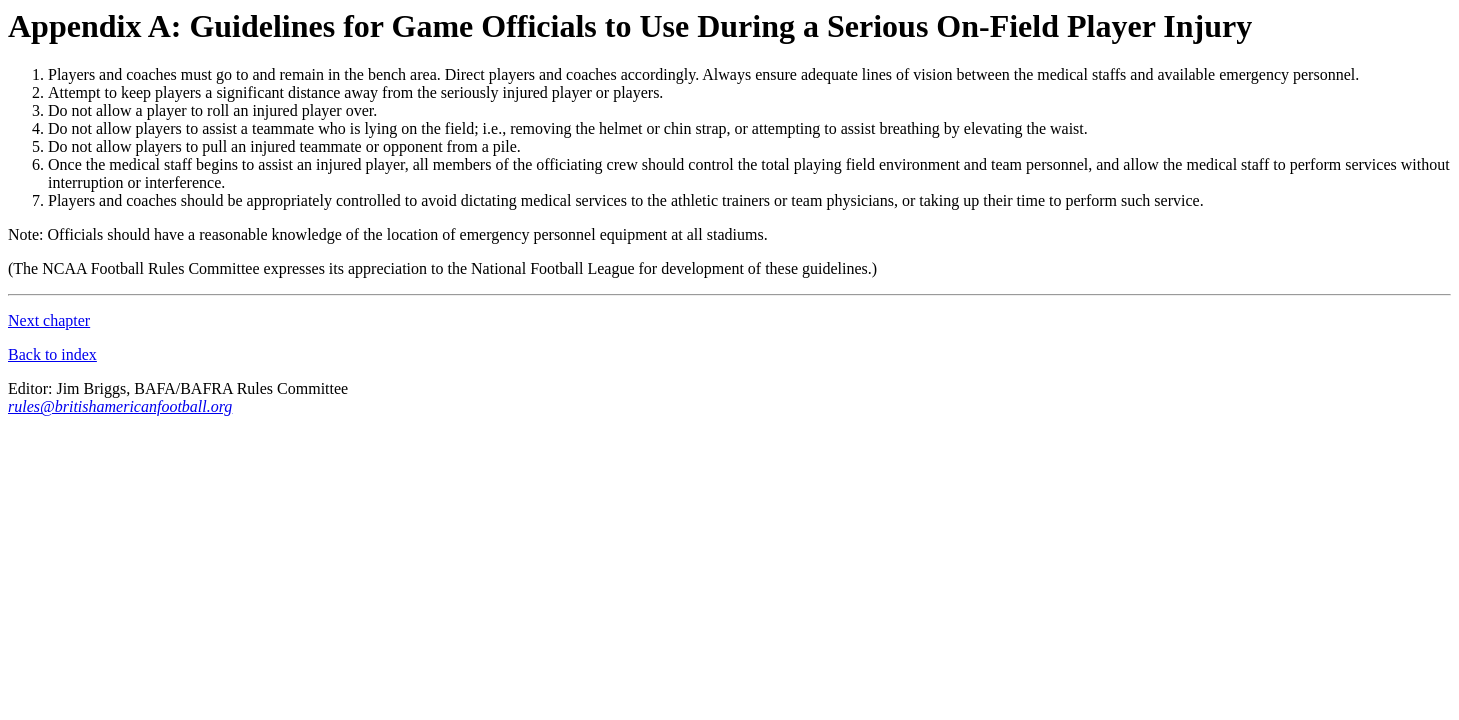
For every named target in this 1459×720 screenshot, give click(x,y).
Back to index (52, 354)
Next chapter (49, 320)
